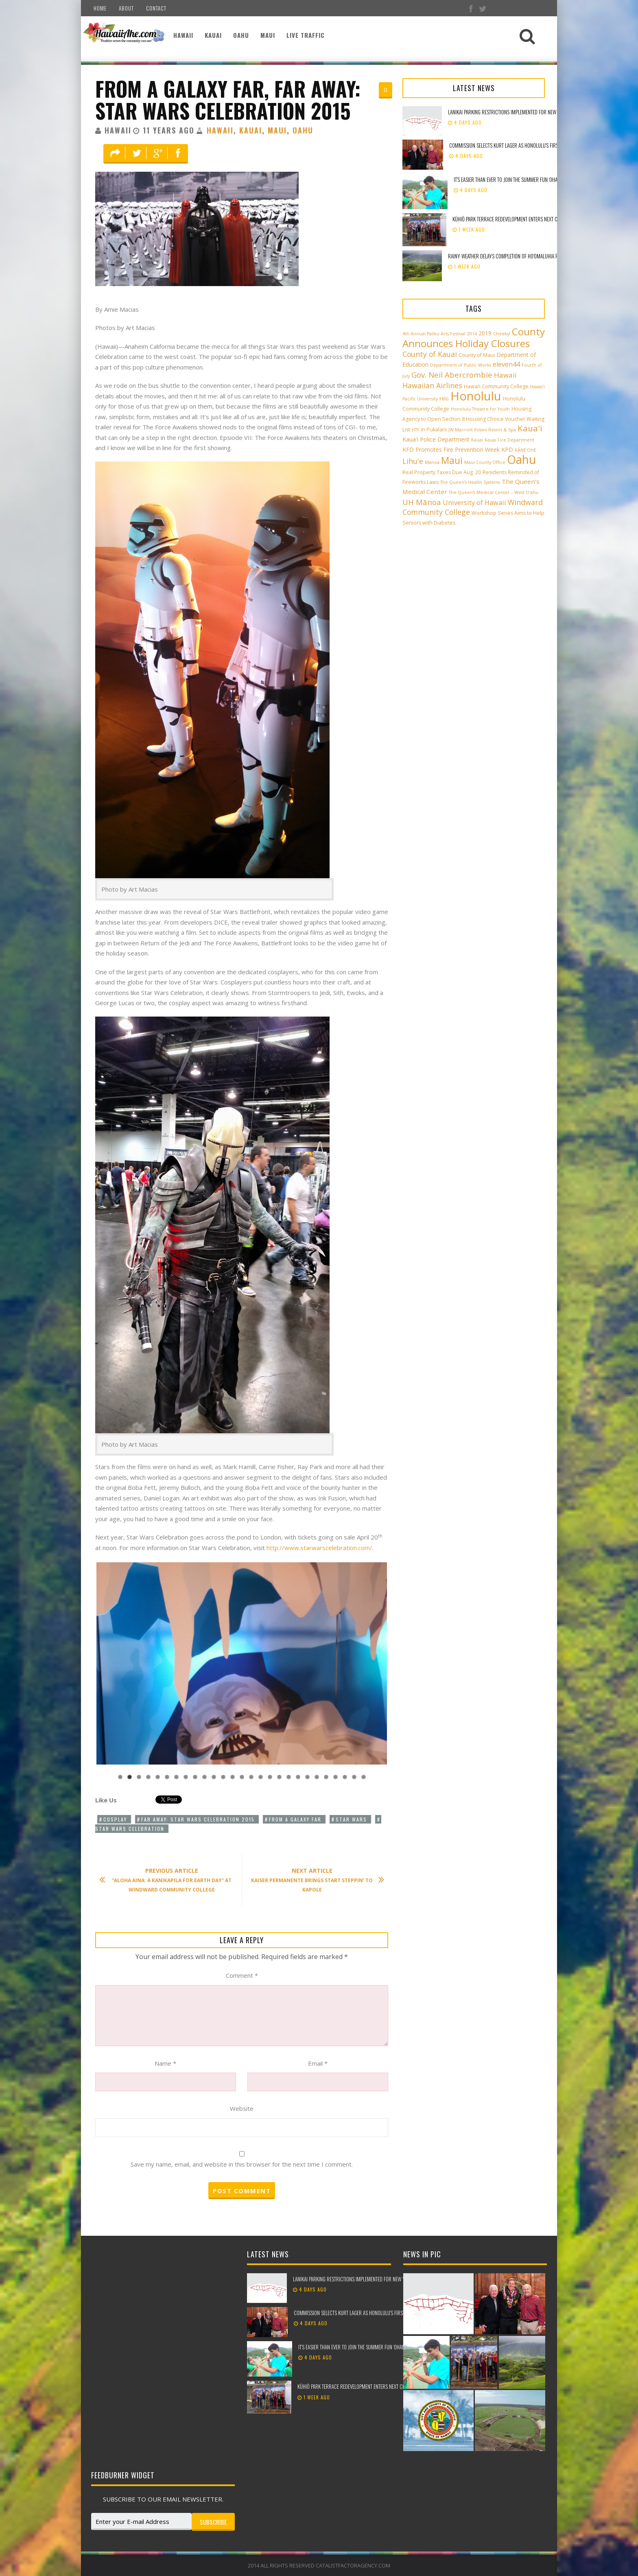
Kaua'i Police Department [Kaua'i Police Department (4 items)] (436, 439)
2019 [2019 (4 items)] (485, 333)
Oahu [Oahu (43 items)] (521, 459)
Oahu (241, 35)
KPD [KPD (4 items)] (507, 449)
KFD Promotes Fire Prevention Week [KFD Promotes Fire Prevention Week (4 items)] (451, 449)
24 (335, 1777)
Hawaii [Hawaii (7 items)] (505, 375)
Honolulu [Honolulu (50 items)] (475, 396)
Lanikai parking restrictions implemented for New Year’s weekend (519, 112)
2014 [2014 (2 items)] (472, 334)
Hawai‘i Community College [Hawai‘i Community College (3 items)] (496, 386)
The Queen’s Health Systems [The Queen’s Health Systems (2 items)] (470, 482)
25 (345, 1777)
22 (317, 1777)
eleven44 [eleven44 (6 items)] (506, 364)
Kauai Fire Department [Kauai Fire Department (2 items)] (509, 440)
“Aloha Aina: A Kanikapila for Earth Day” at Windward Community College (169, 1880)
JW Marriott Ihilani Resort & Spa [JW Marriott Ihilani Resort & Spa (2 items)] (482, 430)
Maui (267, 35)
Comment (242, 1975)
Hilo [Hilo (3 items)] (444, 398)
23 (326, 1777)
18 (279, 1777)
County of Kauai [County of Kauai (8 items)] (429, 354)
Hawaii (183, 35)
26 (354, 1777)
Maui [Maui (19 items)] (452, 460)
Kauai (213, 35)
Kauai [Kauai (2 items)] (477, 440)
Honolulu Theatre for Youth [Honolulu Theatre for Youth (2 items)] (480, 409)
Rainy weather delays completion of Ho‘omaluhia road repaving (517, 256)
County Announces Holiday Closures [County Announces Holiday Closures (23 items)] (473, 337)
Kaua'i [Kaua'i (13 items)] (530, 428)
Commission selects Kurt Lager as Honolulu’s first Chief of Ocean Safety (528, 145)
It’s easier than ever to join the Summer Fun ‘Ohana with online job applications (539, 179)
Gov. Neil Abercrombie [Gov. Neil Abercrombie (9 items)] (451, 375)
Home (100, 8)
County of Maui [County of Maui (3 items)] (477, 355)
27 (363, 1777)
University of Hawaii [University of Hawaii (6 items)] (474, 502)
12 (223, 1777)
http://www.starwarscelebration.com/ (319, 1548)
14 (242, 1777)
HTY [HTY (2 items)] (415, 430)
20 (298, 1777)
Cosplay (115, 1819)
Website (241, 2108)
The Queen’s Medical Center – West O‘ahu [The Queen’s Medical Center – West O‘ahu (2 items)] (493, 492)
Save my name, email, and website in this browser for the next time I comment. (242, 2164)
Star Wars (351, 1819)
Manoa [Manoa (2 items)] (432, 462)
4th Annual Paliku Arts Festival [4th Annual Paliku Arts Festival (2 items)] (433, 334)
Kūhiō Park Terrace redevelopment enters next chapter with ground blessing (536, 219)
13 (232, 1777)
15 (251, 1777)
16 (260, 1777)
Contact (156, 8)
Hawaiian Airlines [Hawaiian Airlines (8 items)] (432, 385)
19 (288, 1777)
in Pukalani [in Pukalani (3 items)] (434, 429)
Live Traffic (305, 35)
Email (318, 2063)
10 (204, 1777)
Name (165, 2063)
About (126, 8)
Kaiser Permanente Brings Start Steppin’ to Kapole (313, 1880)
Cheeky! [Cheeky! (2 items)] (501, 334)
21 (307, 1777)
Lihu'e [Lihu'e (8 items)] (412, 461)
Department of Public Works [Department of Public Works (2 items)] (460, 365)
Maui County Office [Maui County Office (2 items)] (484, 462)
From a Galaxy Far (295, 1819)
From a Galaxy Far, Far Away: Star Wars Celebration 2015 (228, 99)
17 (270, 1777)
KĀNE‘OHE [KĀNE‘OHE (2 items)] (525, 450)
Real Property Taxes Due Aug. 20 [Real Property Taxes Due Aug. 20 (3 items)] (441, 472)
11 (214, 1777)
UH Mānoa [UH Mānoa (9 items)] (421, 502)
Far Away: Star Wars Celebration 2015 (198, 1819)
